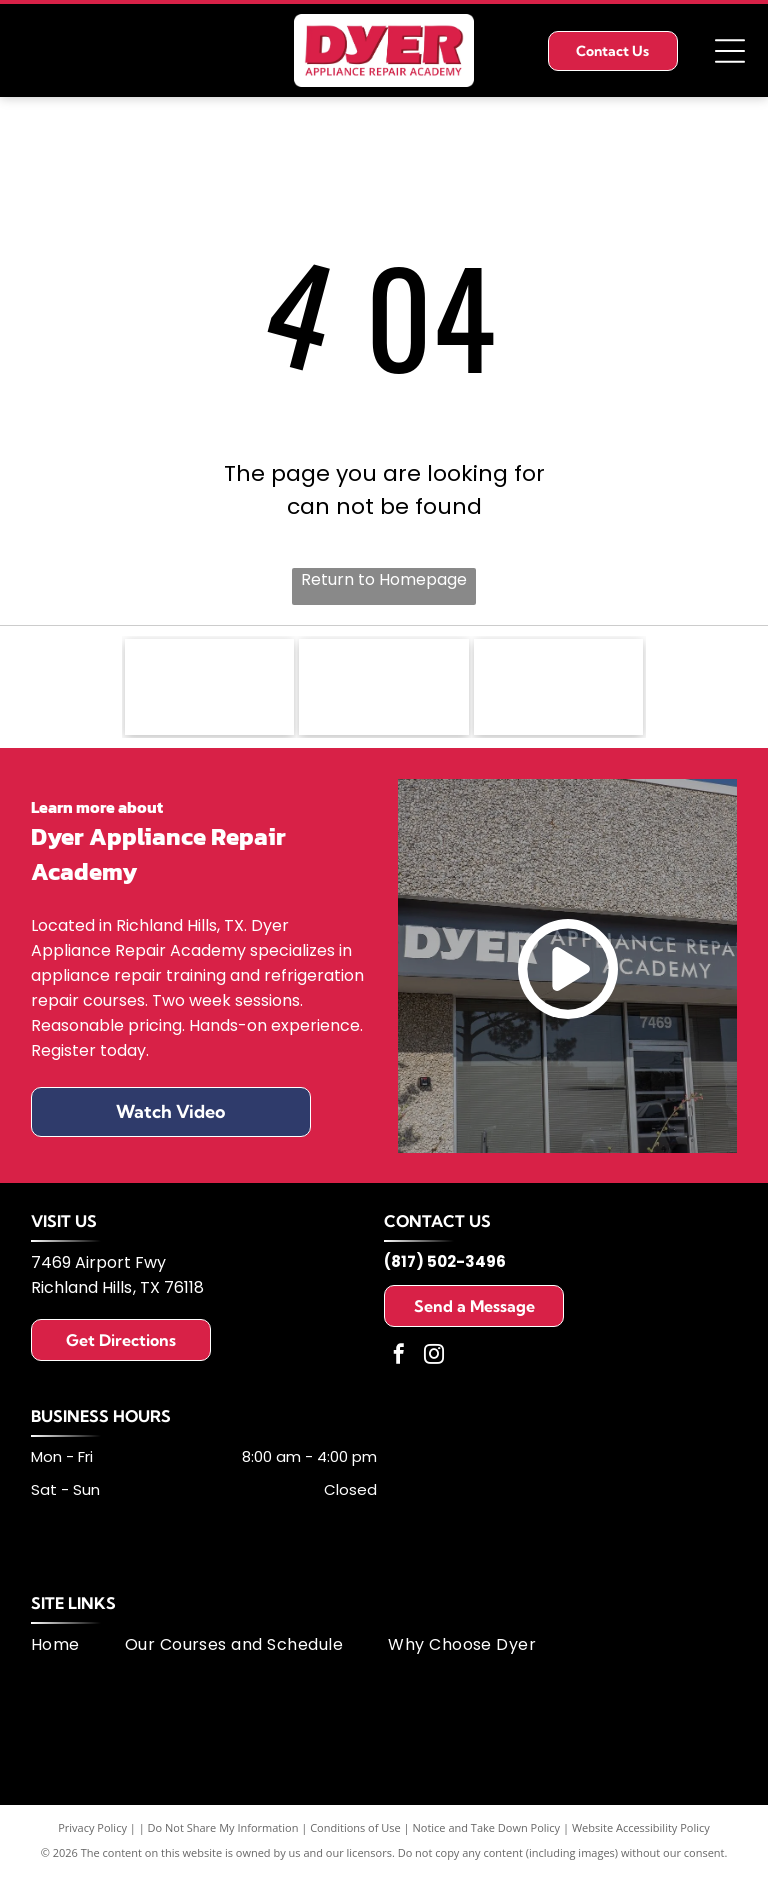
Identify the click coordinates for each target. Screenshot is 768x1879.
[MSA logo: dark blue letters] (559, 689)
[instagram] (434, 1360)
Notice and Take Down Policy (487, 1831)
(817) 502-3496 (445, 1265)
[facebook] (399, 1360)
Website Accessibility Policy (641, 1831)
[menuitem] (78, 1648)
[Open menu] (730, 51)
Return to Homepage (384, 579)
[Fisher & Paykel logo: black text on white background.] (210, 689)
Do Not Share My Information (223, 1831)
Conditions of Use (355, 1831)
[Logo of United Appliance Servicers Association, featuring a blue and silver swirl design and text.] (384, 689)
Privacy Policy (92, 1831)
